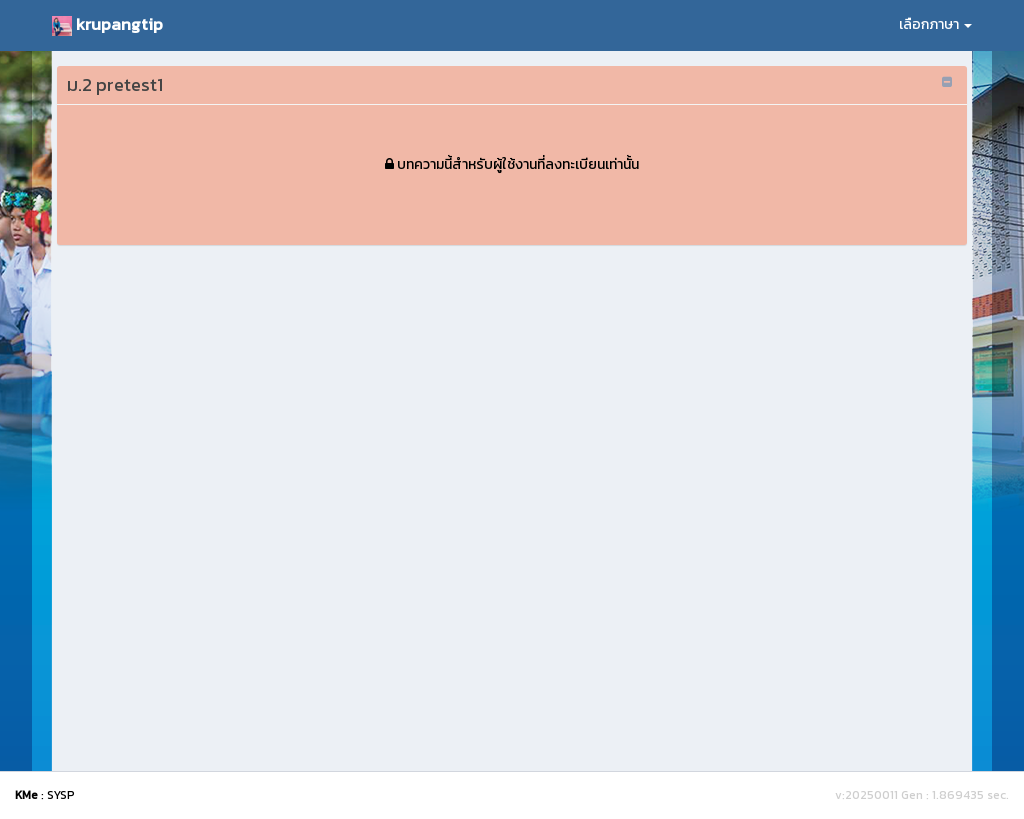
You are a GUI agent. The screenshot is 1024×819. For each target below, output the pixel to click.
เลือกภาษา (935, 24)
